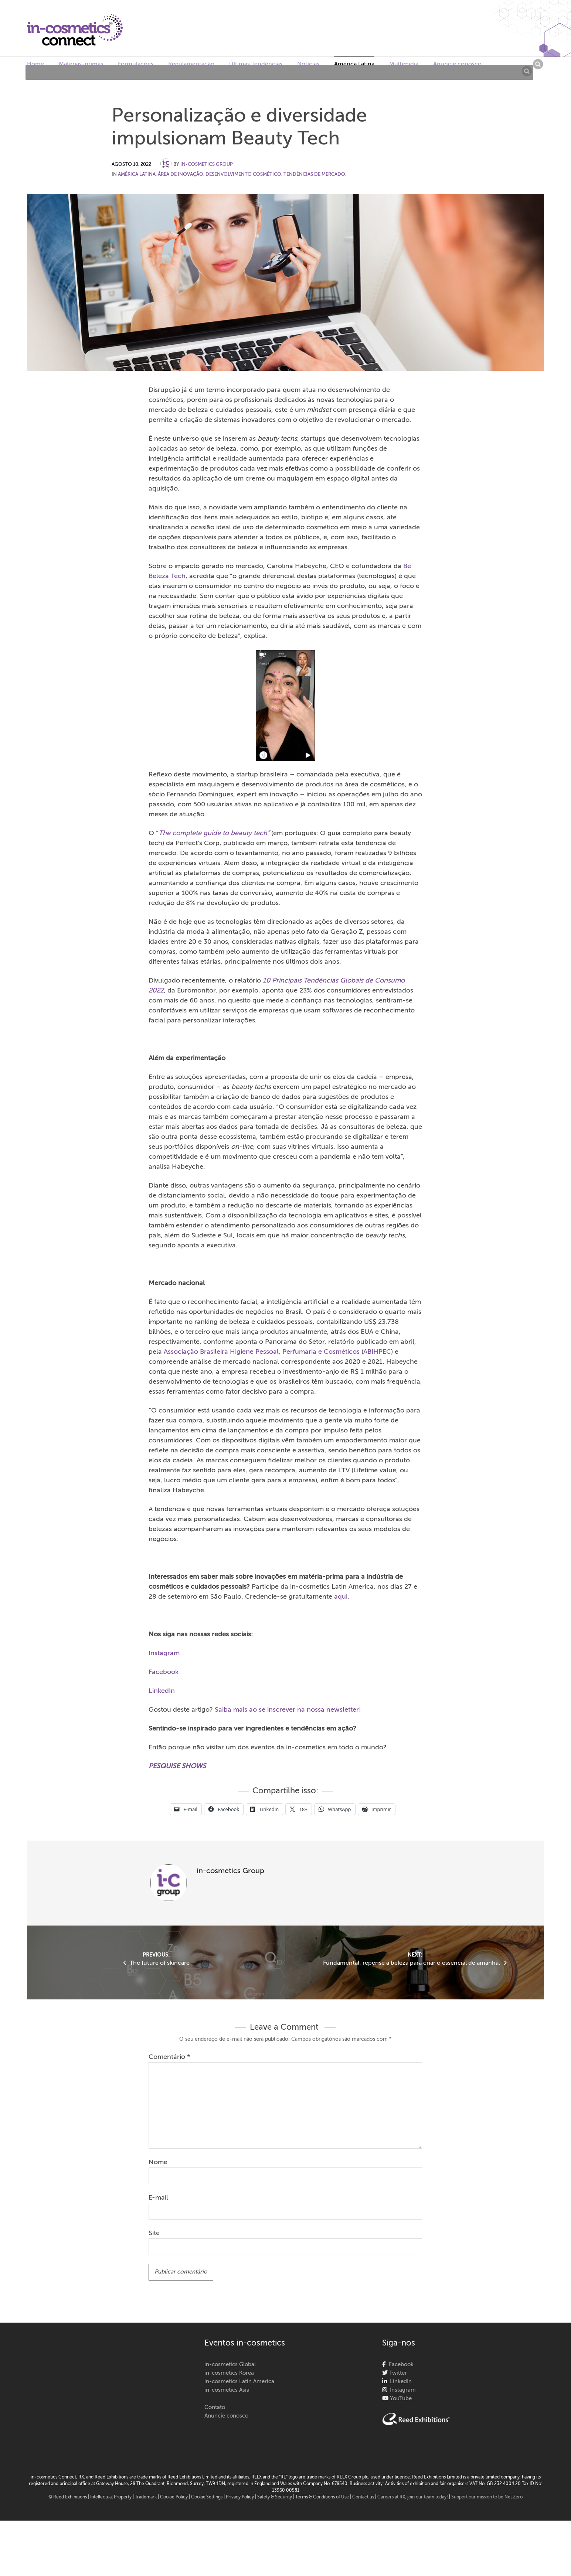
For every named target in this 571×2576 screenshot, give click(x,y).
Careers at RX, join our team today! (412, 2497)
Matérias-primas (81, 64)
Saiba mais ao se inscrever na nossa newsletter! (288, 1709)
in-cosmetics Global (230, 2364)
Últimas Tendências (255, 64)
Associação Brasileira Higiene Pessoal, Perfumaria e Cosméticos (262, 1352)
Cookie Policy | (175, 2497)
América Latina (354, 64)
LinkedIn (162, 1691)
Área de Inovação (180, 174)
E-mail (158, 2197)
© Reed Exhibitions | (69, 2497)
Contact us (363, 2497)
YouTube (400, 2398)
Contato (214, 2407)
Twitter (397, 2373)
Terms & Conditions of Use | (323, 2497)
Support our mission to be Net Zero (487, 2497)
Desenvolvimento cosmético (243, 174)
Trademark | (147, 2497)
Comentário (169, 2057)
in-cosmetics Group (206, 164)
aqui (340, 1596)
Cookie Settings (206, 2497)
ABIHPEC (377, 1352)
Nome (158, 2162)
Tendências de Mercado (314, 174)
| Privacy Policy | (240, 2497)
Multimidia (403, 64)
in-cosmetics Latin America (239, 2381)
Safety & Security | (275, 2497)
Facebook (164, 1672)
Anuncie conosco (457, 64)
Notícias (308, 64)
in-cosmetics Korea (229, 2373)
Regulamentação (191, 64)
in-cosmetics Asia (226, 2390)
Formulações (135, 64)
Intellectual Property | (112, 2497)
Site (154, 2233)
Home (35, 64)
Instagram (164, 1653)
